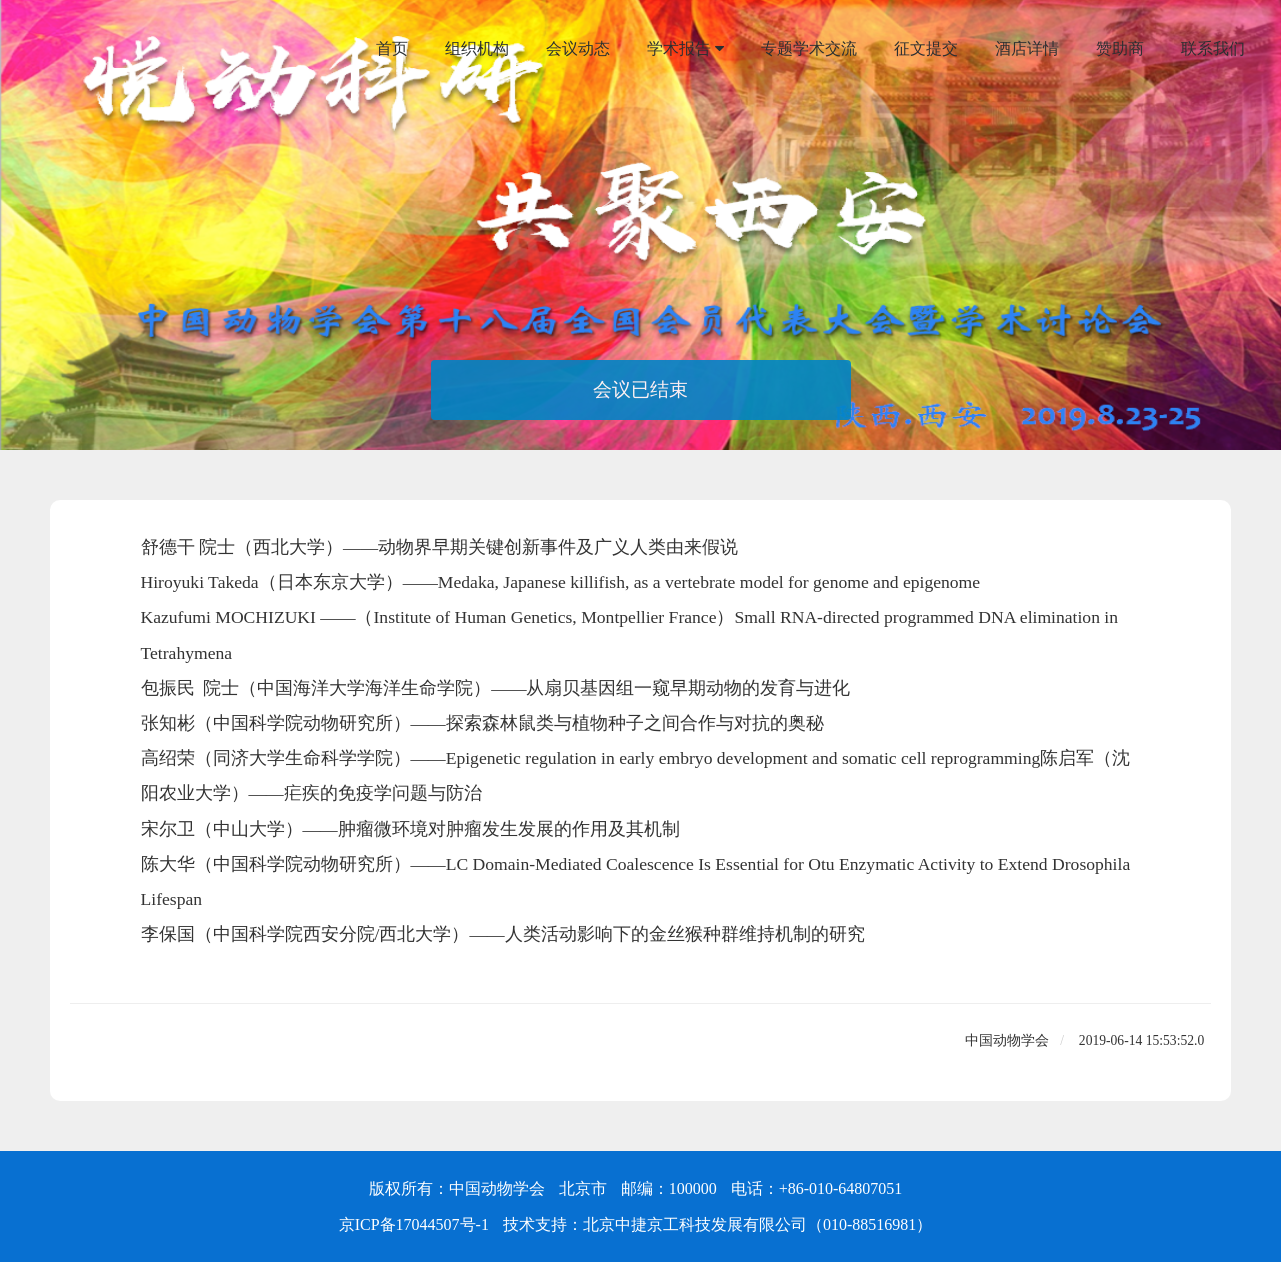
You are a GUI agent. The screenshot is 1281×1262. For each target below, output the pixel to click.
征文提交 (926, 48)
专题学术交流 (809, 48)
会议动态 (578, 48)
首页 (392, 48)
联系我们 (1213, 48)
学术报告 (685, 49)
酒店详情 (1027, 48)
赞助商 (1120, 48)
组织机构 (477, 48)
